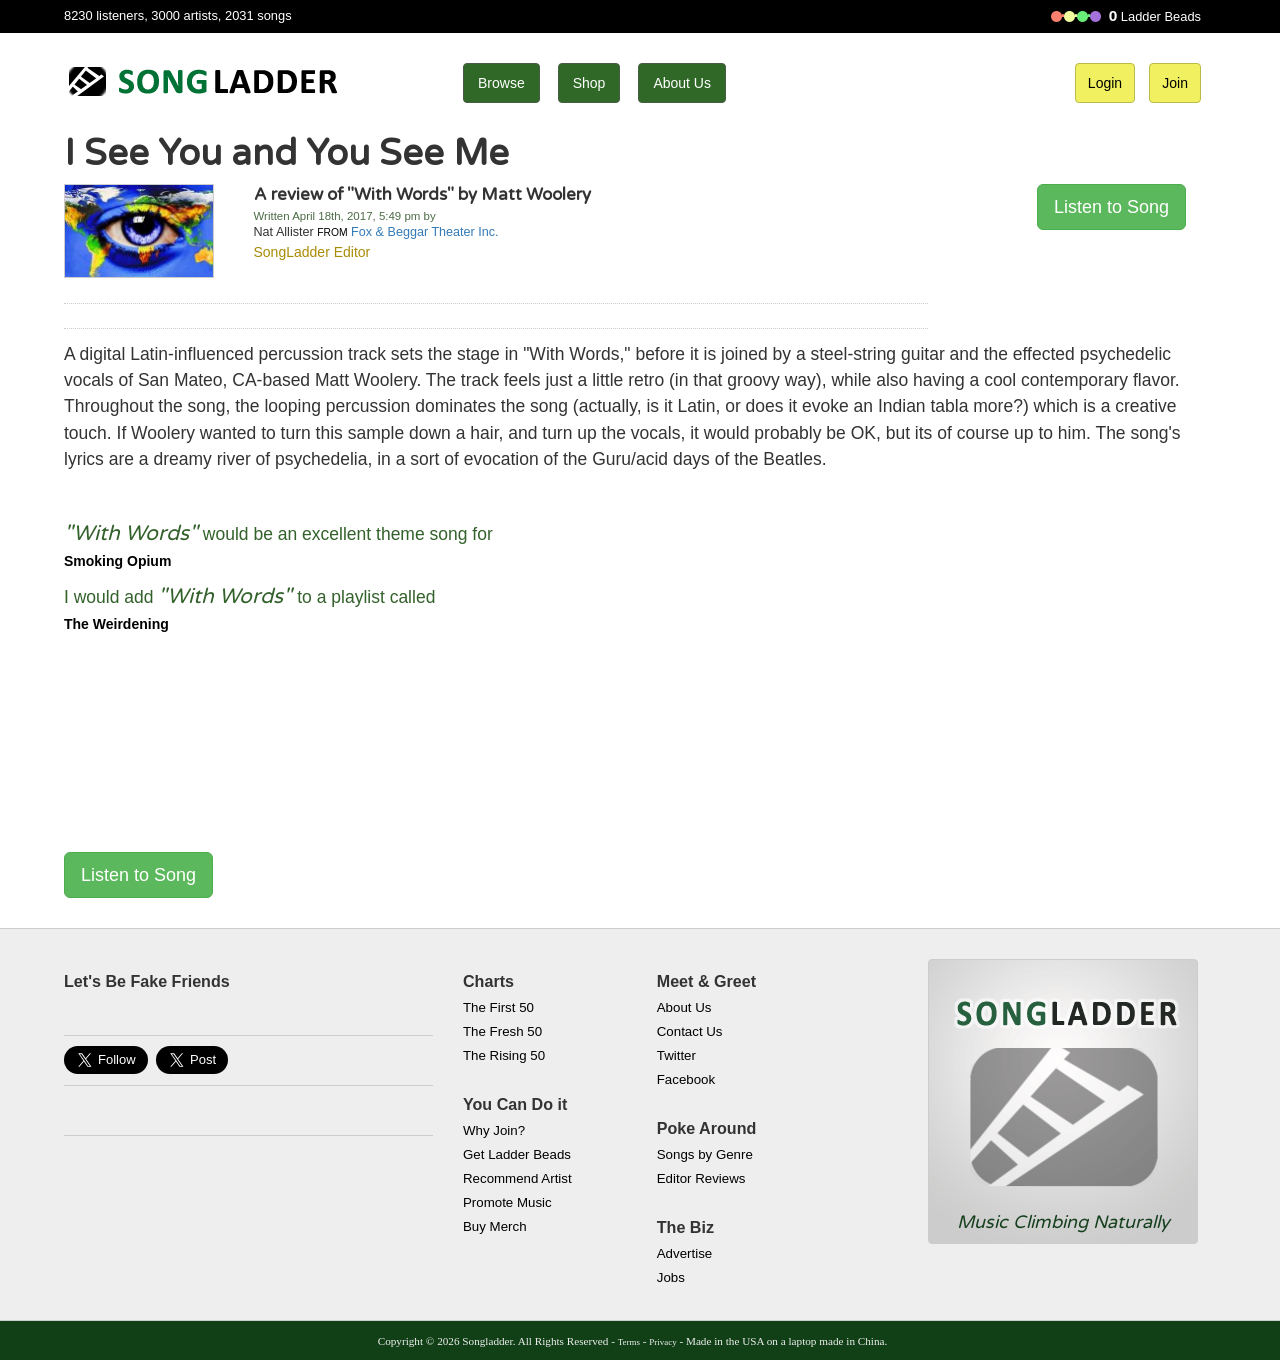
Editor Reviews (701, 1178)
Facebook (686, 1079)
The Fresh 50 (502, 1031)
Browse (501, 83)
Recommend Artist (517, 1178)
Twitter (676, 1055)
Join (1175, 83)
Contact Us (690, 1031)
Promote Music (507, 1202)
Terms (629, 1342)
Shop (589, 83)
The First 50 (498, 1007)
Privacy (662, 1342)
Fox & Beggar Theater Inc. (424, 232)
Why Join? (494, 1130)
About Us (682, 83)
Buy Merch (495, 1226)
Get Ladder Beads (517, 1154)
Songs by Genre (705, 1154)
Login (1105, 83)
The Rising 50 (504, 1055)
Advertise (684, 1253)
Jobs (671, 1277)
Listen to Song (1111, 207)
